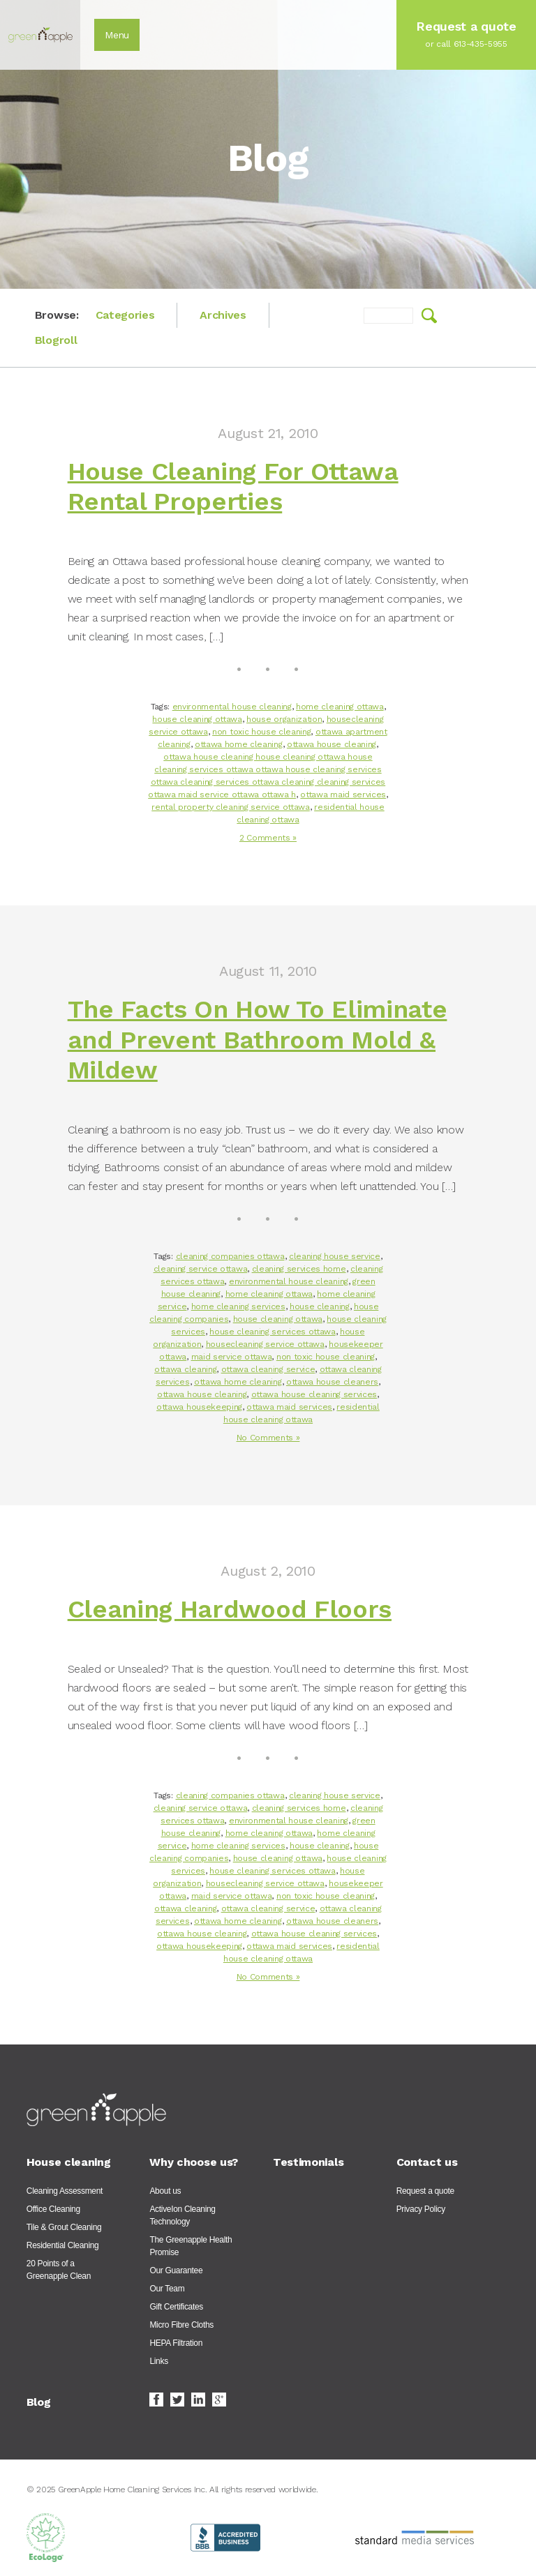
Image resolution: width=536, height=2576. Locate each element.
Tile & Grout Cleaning (64, 2227)
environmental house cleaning (232, 706)
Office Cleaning (53, 2209)
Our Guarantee (175, 2270)
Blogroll (56, 340)
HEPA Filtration (175, 2343)
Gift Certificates (176, 2307)
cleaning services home (299, 1269)
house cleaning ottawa (196, 719)
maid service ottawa (231, 1357)
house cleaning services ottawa (272, 1331)
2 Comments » (268, 838)
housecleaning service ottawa (265, 1344)
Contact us (427, 2162)
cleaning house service (334, 1256)
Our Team (166, 2288)
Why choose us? (193, 2162)
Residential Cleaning (63, 2245)
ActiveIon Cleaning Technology (182, 2215)
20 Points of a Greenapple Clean (59, 2270)
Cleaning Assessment (65, 2191)
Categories (125, 315)
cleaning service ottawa (201, 1269)
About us (165, 2191)
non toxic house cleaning (261, 732)
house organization (284, 719)
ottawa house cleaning (331, 744)
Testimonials (308, 2162)
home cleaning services (238, 1306)
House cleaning (69, 2162)
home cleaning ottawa (340, 706)
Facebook (156, 2399)
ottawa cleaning (185, 1369)
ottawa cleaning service (268, 1369)
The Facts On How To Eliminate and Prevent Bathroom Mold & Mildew (257, 1039)
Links (158, 2361)
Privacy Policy (420, 2209)
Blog (39, 2402)
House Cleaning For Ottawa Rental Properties (233, 486)
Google (219, 2399)
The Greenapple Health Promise (190, 2246)
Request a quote (425, 2191)
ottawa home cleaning (239, 744)
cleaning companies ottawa (230, 1256)
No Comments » (268, 1438)
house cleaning (320, 1306)
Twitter (177, 2399)
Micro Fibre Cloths (181, 2325)
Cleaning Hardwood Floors (230, 1609)
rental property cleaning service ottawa (230, 807)
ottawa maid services (343, 794)
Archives (223, 315)
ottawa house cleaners (332, 1382)
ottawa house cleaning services (314, 1394)
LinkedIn (198, 2399)
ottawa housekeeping (199, 1407)
